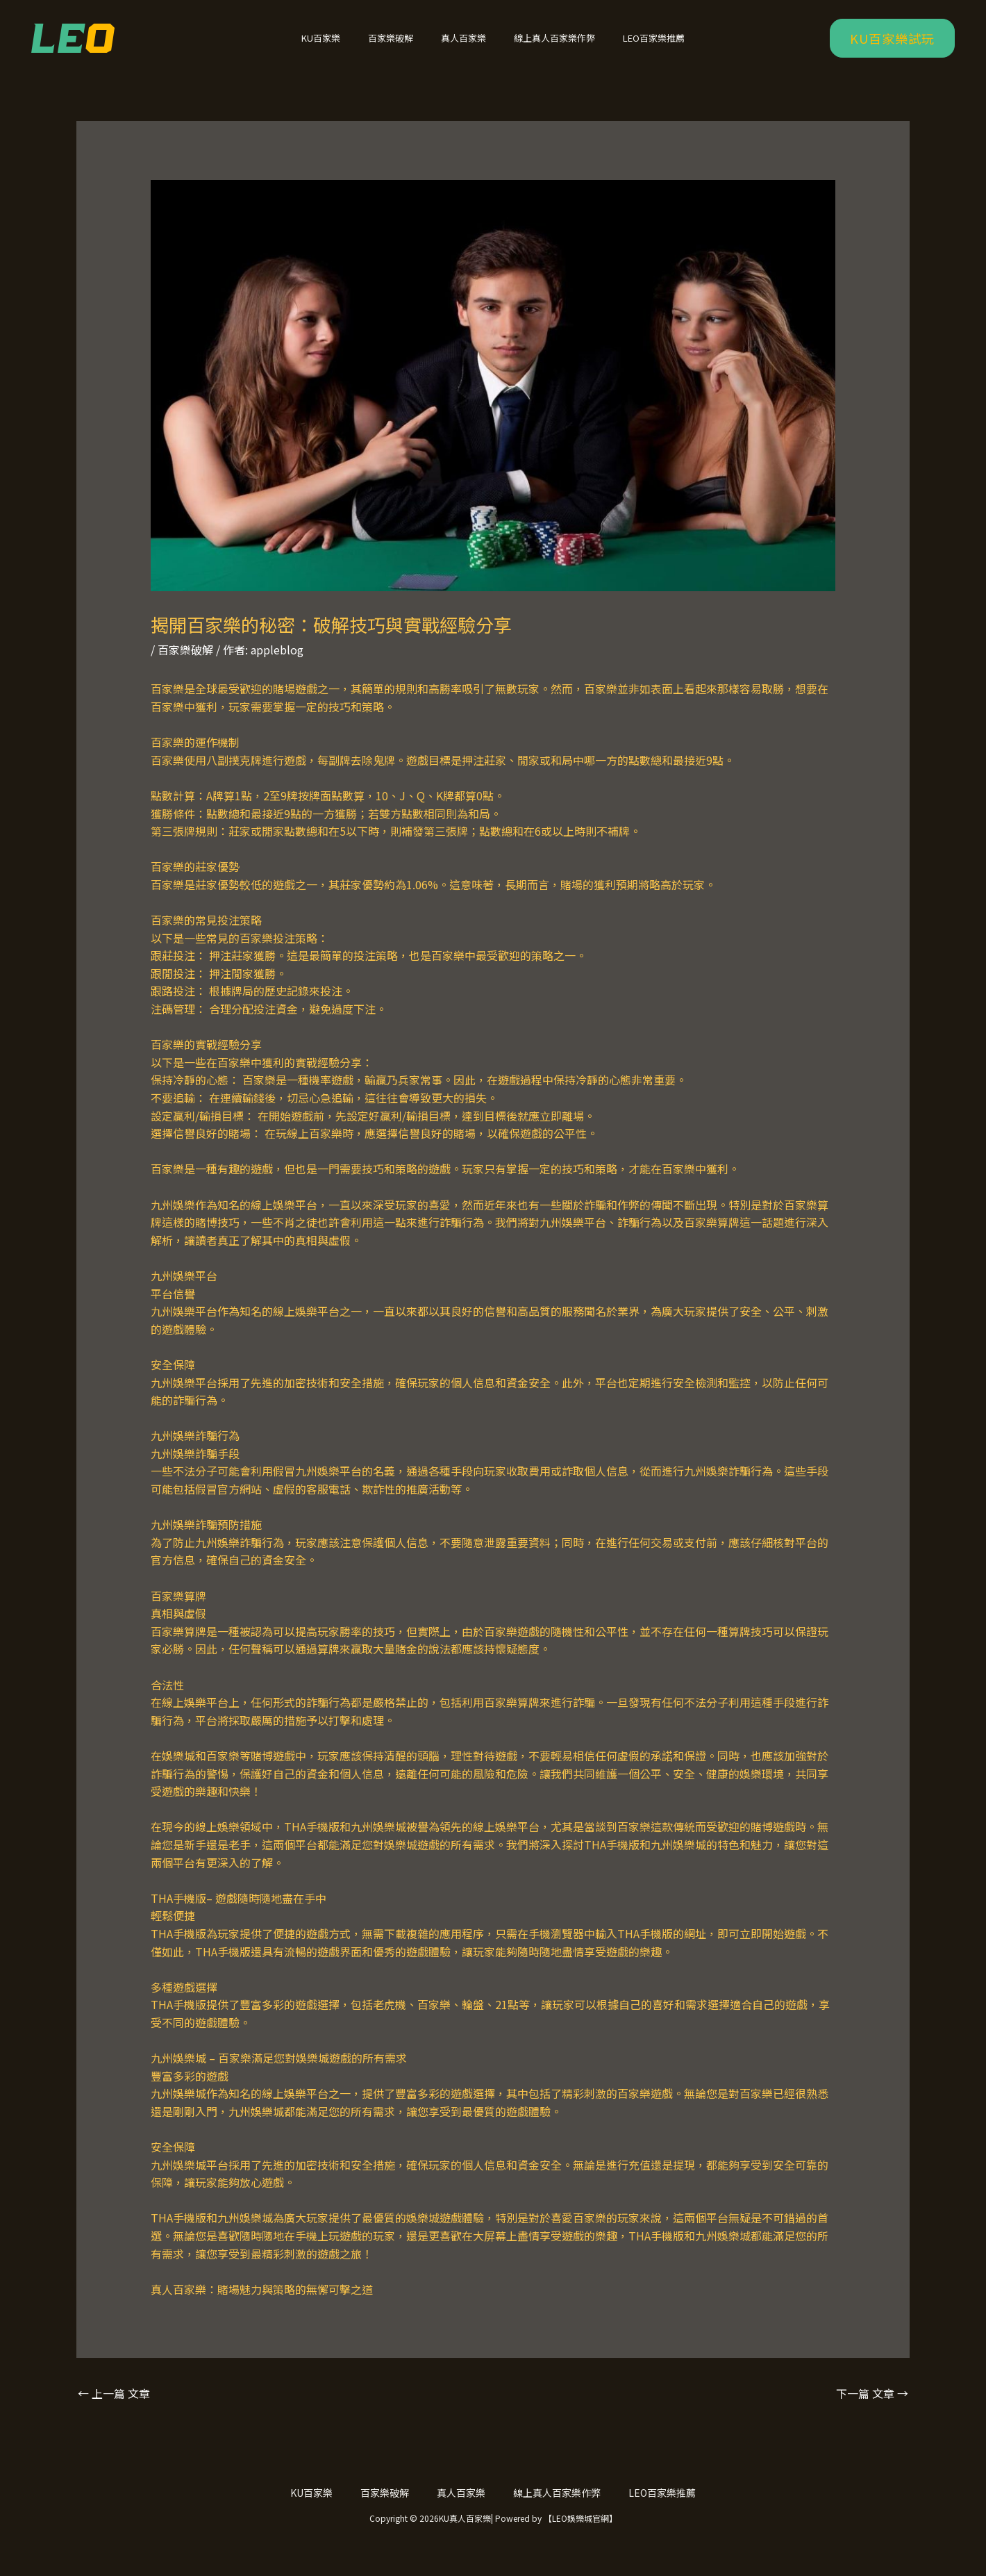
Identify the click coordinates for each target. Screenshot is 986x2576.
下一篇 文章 (872, 2411)
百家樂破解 (400, 46)
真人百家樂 (463, 46)
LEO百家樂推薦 (634, 46)
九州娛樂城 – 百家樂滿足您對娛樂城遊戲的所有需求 (279, 2075)
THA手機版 (178, 1916)
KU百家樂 (340, 46)
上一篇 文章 (114, 2411)
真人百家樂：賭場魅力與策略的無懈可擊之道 (262, 2307)
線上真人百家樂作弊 (544, 46)
